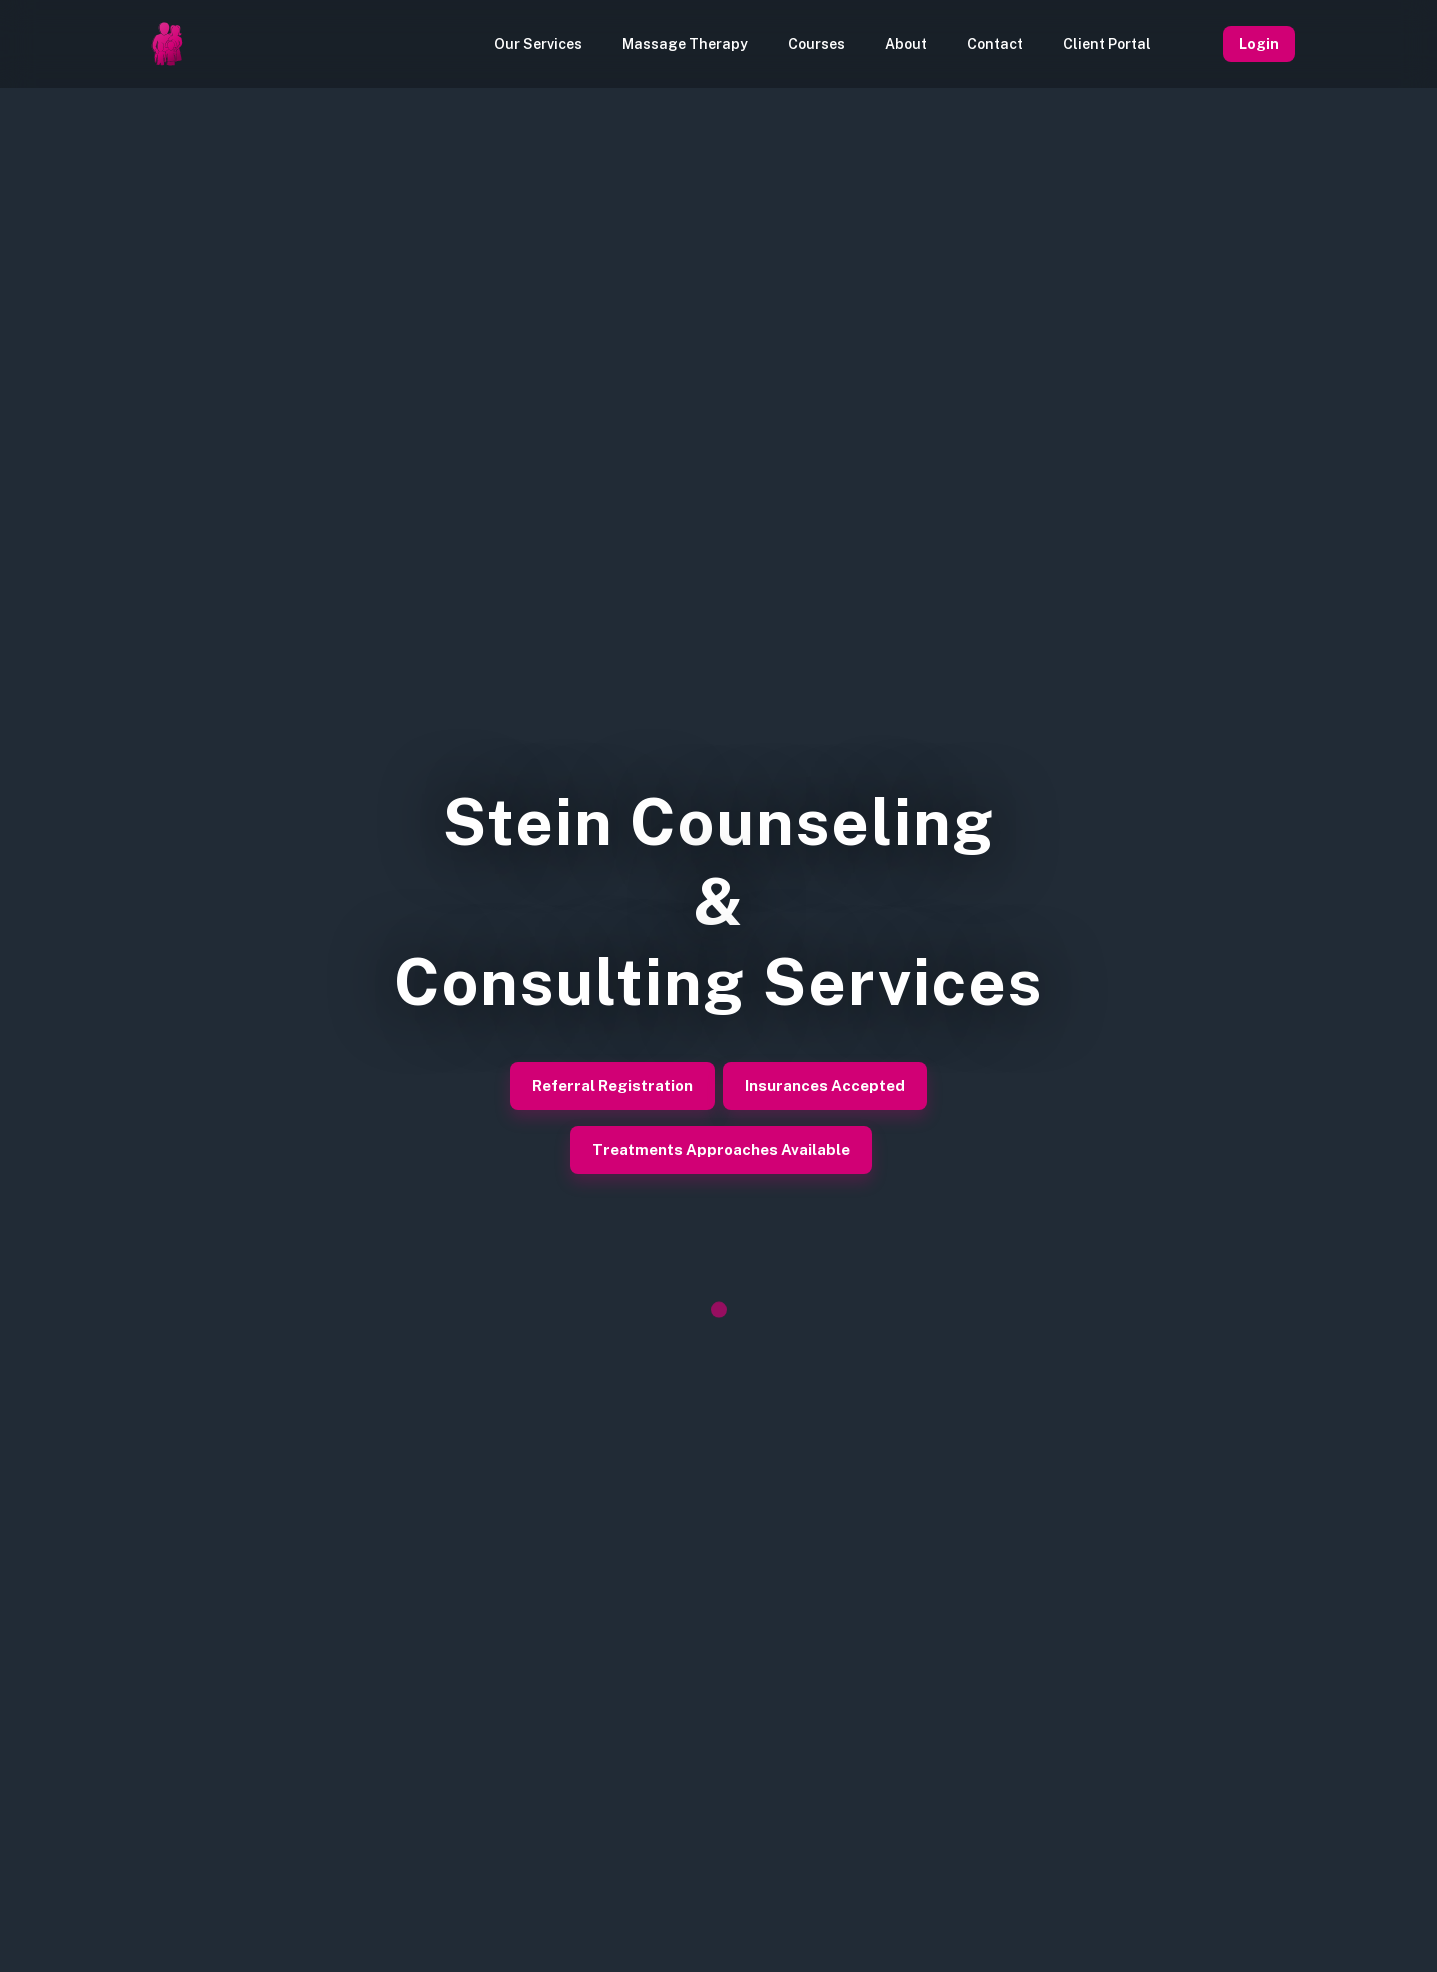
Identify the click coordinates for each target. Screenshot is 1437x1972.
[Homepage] (167, 44)
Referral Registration (612, 1086)
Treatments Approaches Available (721, 1150)
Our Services (538, 44)
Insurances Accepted (825, 1086)
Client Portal (1107, 44)
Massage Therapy (685, 44)
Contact (995, 44)
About (906, 44)
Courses (816, 44)
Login (1259, 44)
